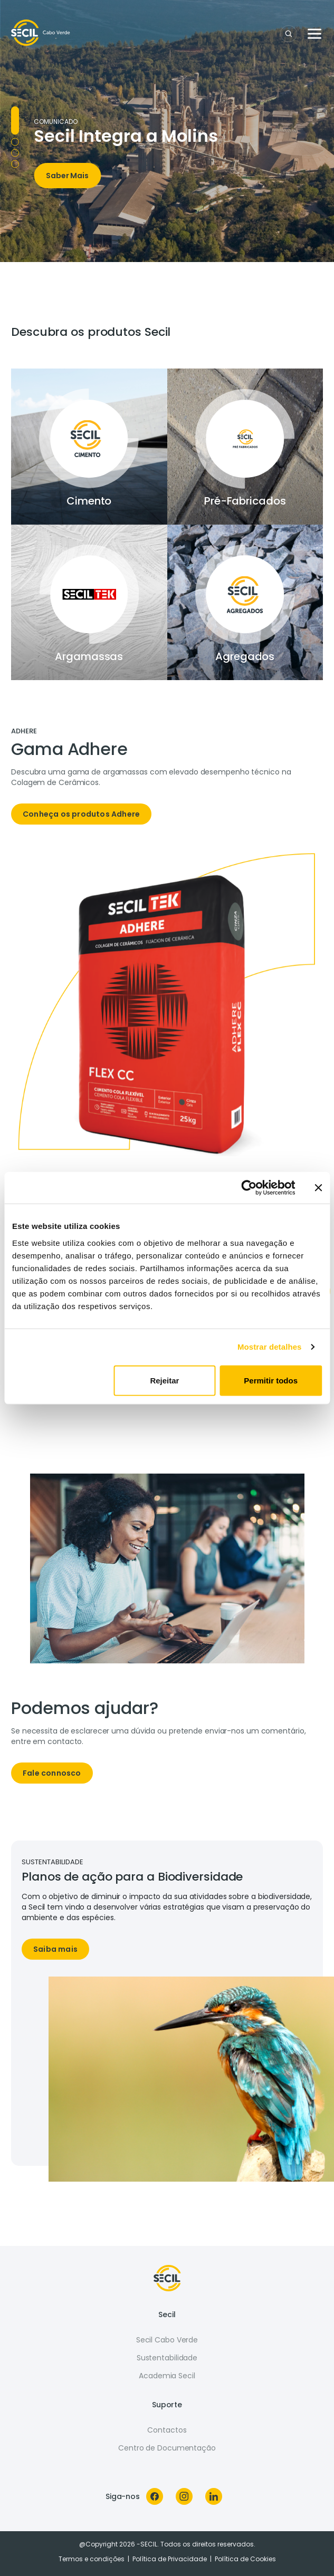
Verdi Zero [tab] (15, 164)
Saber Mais (67, 175)
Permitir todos (271, 1380)
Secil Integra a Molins (126, 136)
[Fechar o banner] (318, 1188)
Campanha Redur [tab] (15, 153)
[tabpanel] (167, 781)
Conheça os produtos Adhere (81, 814)
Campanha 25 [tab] (15, 142)
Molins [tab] (15, 120)
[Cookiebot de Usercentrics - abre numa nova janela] (249, 1188)
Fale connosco (52, 1773)
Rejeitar (164, 1380)
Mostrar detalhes (269, 1346)
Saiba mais (55, 1949)
